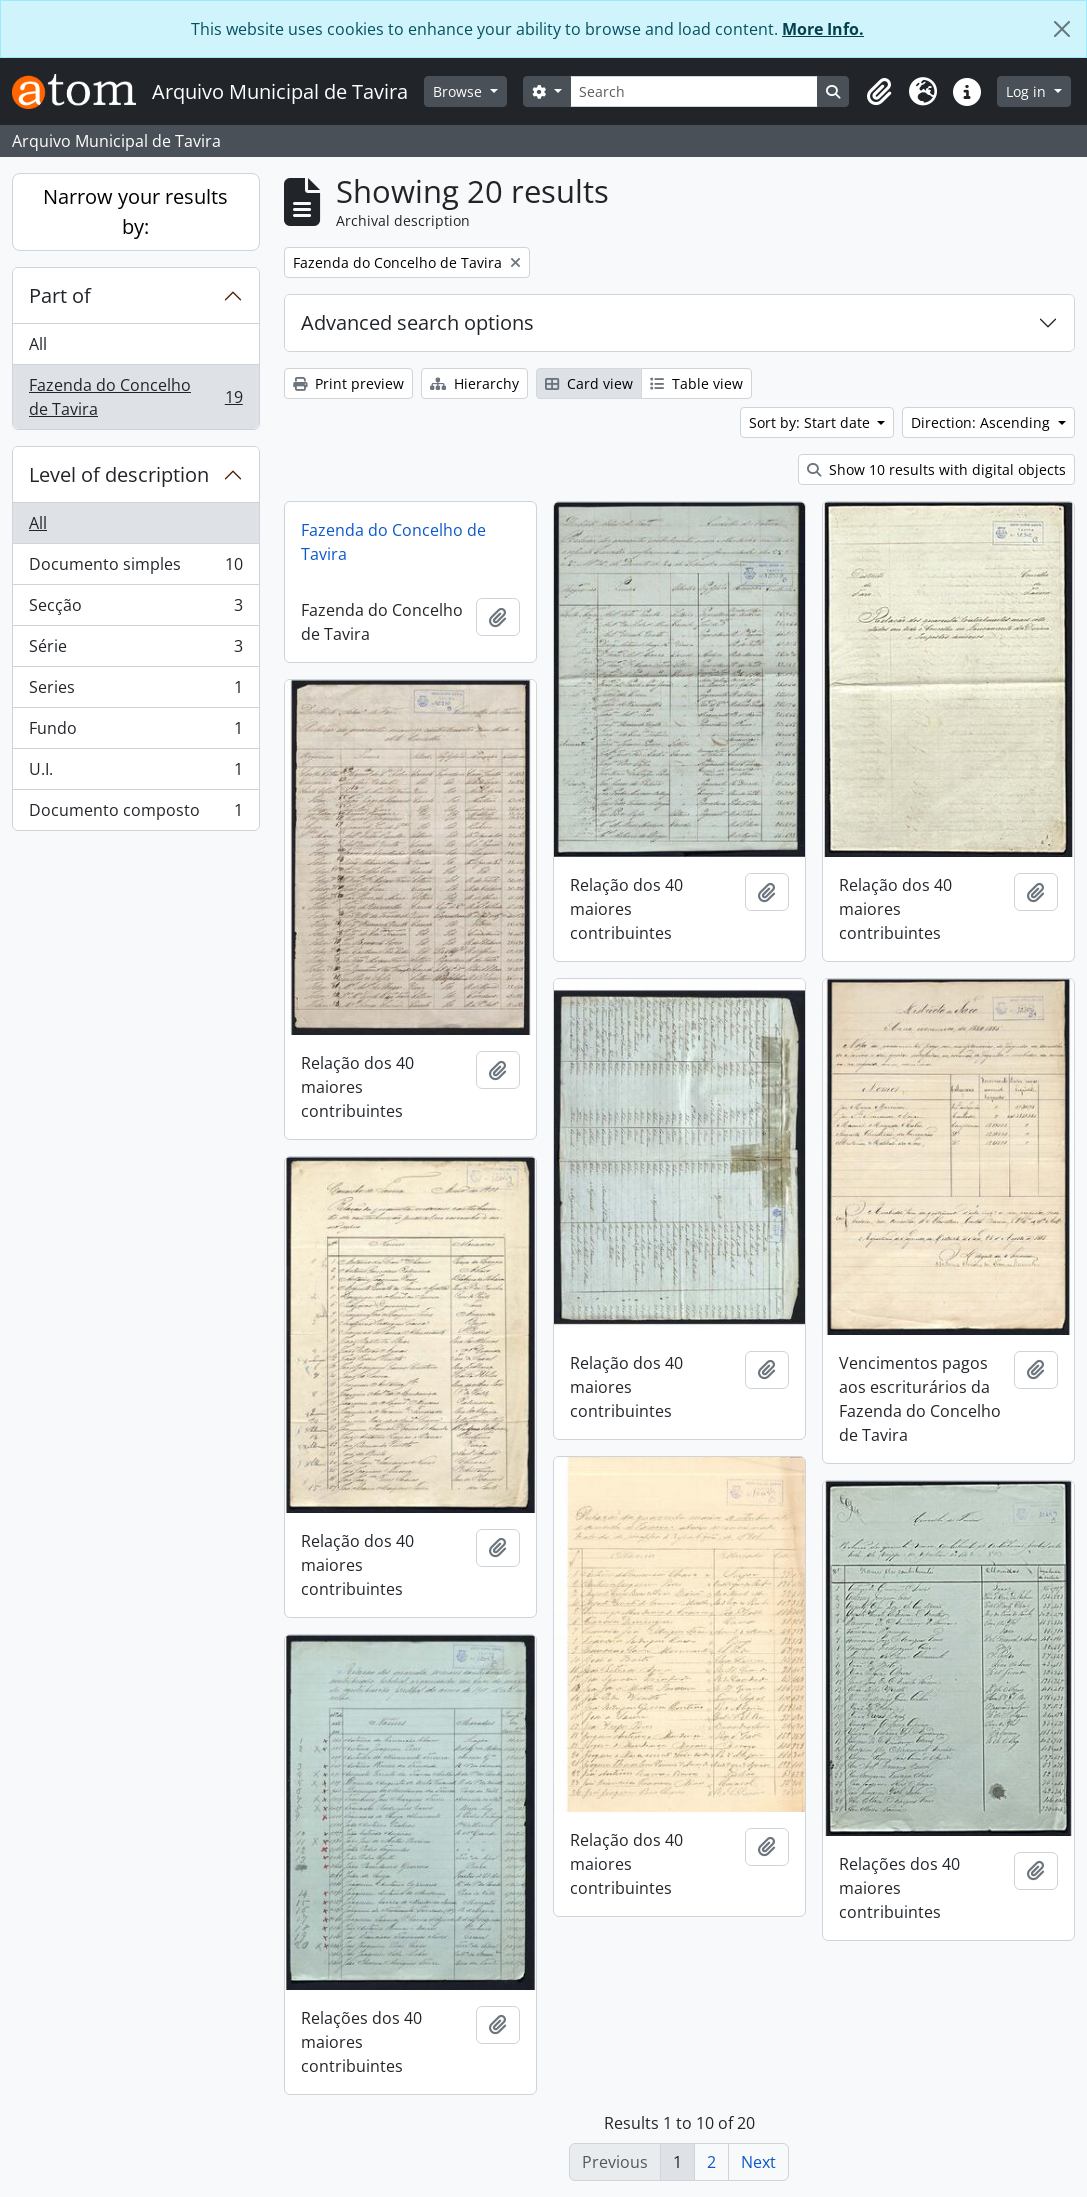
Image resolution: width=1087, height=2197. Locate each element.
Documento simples (135, 568)
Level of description (119, 474)
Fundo (135, 732)
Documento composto (135, 814)
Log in (1028, 91)
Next (758, 2162)
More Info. (823, 29)
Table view (696, 383)
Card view (589, 383)
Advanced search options (417, 322)
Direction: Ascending (982, 422)
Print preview (348, 383)
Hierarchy (474, 383)
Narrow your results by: (135, 211)
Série (135, 650)
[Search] (694, 91)
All (38, 344)
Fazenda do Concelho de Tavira (135, 397)
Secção (135, 609)
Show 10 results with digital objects (936, 469)
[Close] (1062, 29)
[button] (879, 92)
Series (135, 691)
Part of (60, 295)
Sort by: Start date (811, 422)
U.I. (135, 773)
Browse (459, 91)
